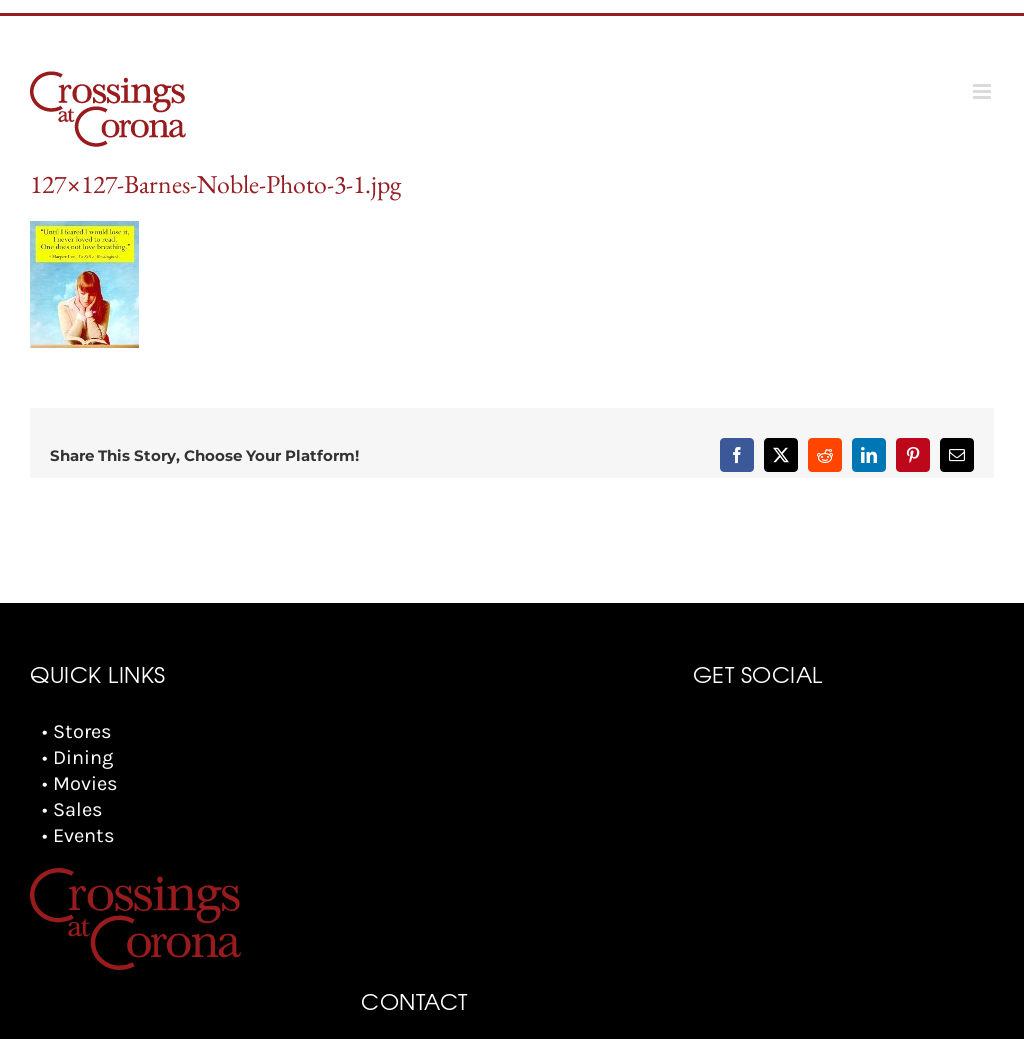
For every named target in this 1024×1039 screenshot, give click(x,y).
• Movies (80, 783)
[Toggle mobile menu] (983, 91)
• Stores (77, 731)
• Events (78, 835)
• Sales (72, 809)
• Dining (77, 757)
